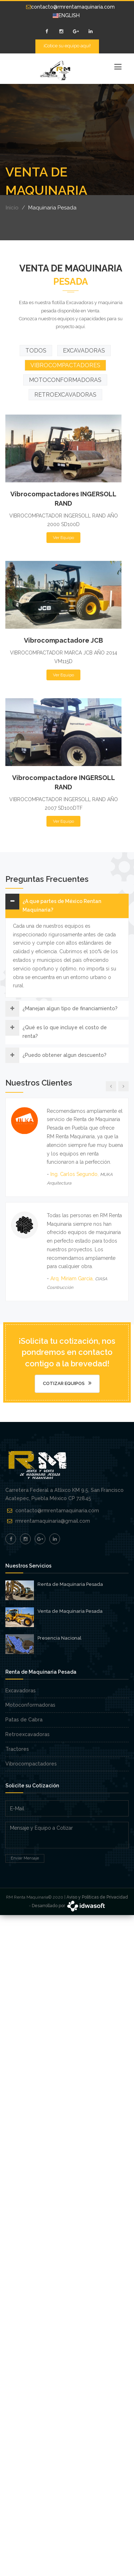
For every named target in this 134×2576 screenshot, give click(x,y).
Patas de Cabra (24, 1719)
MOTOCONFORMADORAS (65, 380)
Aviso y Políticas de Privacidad (97, 1897)
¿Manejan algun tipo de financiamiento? (70, 1008)
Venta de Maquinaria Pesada (70, 1611)
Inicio (12, 207)
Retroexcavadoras (27, 1734)
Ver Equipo (63, 518)
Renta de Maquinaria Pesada (70, 1584)
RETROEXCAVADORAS (65, 394)
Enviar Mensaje (25, 1858)
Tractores (17, 1749)
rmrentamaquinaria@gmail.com (52, 1521)
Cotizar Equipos (67, 1383)
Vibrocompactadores (31, 1764)
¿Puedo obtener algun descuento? (64, 1055)
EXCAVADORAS (84, 350)
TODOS (35, 350)
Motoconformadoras (30, 1705)
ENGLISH (66, 15)
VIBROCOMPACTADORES (65, 365)
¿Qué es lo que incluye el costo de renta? (65, 1032)
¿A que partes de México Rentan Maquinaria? (62, 905)
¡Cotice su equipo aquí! (67, 45)
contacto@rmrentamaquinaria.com (70, 7)
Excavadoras (20, 1690)
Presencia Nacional (59, 1638)
